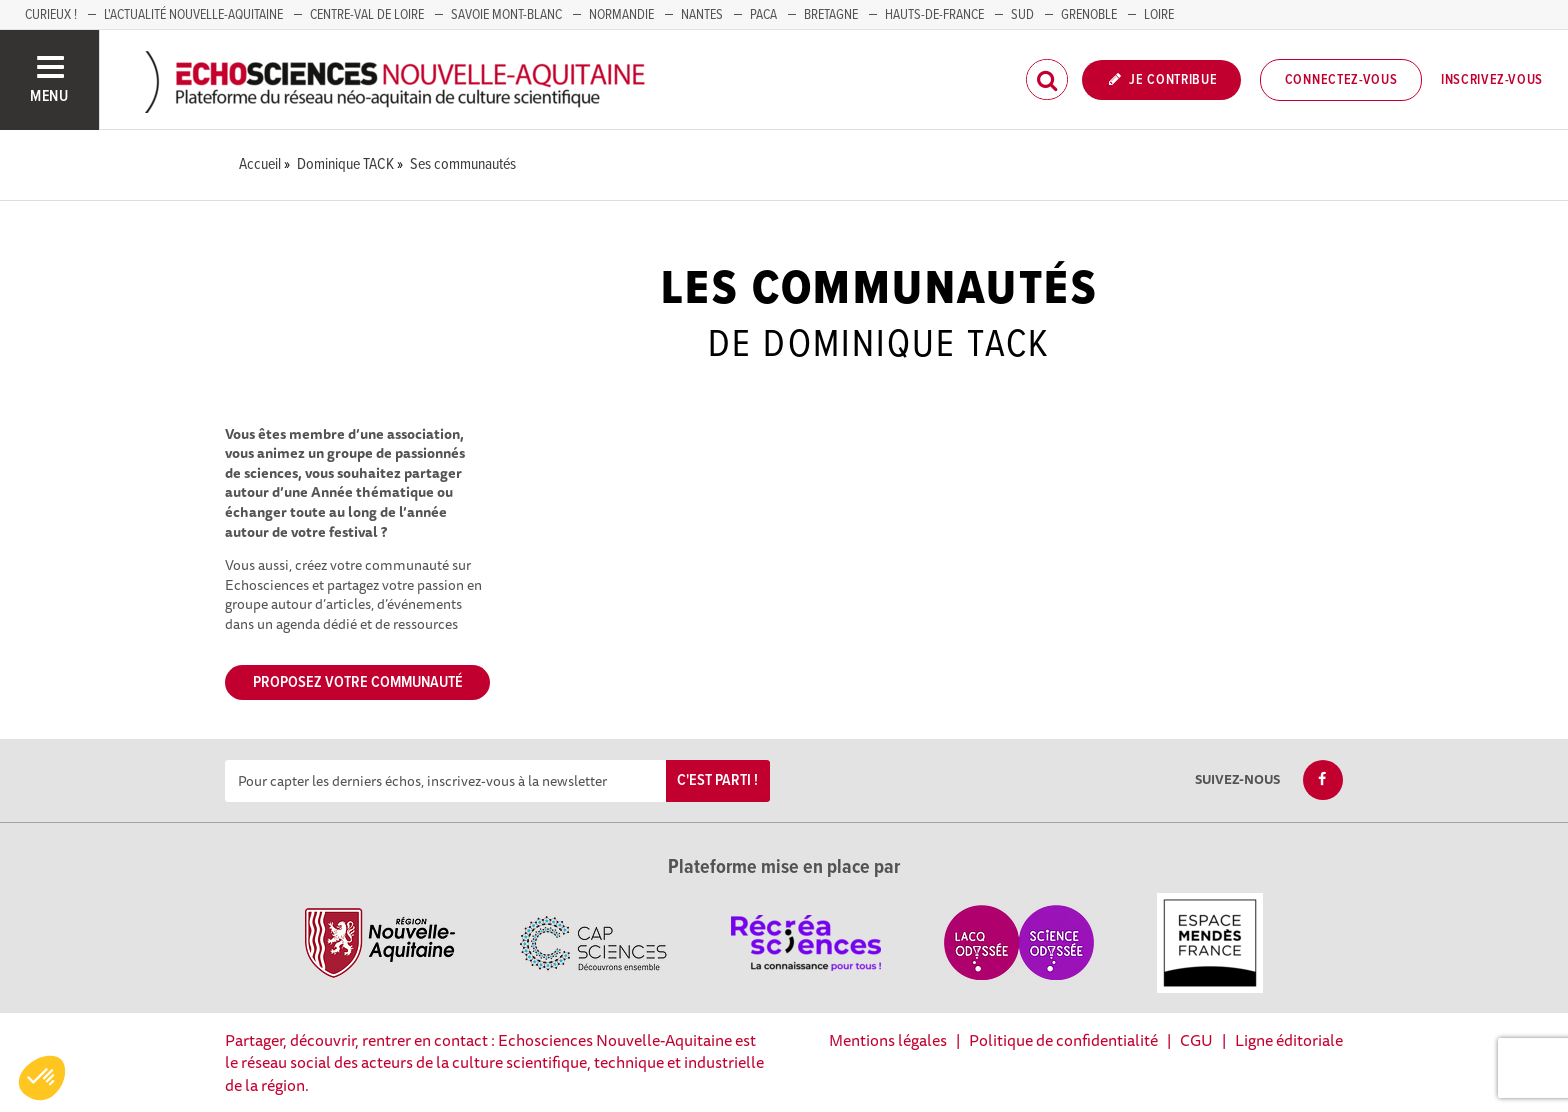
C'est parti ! (717, 780)
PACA (763, 15)
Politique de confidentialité (1063, 1040)
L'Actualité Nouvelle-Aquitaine (193, 15)
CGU (1196, 1040)
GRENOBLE (1089, 15)
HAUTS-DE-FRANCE (934, 15)
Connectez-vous (1341, 80)
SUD (1022, 15)
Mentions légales (888, 1040)
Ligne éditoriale (1289, 1040)
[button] (42, 1078)
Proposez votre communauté (358, 682)
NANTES (702, 15)
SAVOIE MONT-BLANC (506, 15)
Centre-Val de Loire (367, 15)
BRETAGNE (831, 15)
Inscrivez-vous (1492, 80)
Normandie (621, 15)
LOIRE (1159, 15)
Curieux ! (51, 15)
